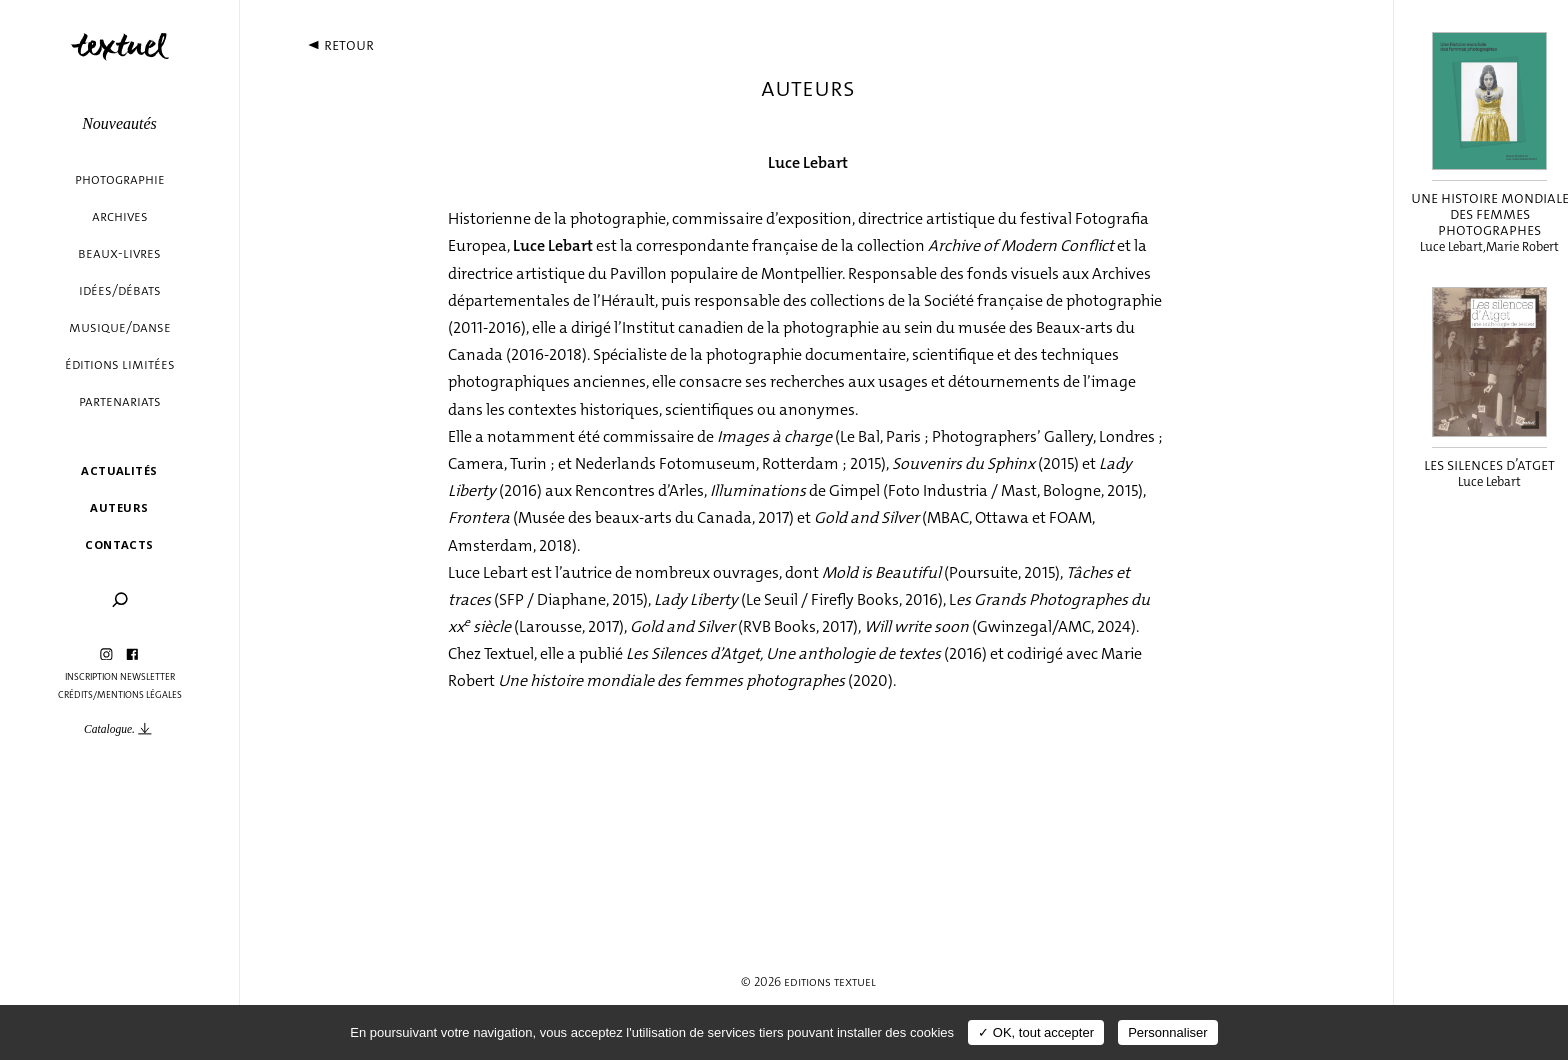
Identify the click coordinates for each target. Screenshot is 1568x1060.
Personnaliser (1168, 1032)
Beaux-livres (119, 253)
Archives (120, 216)
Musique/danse (120, 327)
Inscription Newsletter (120, 677)
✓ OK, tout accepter (1036, 1032)
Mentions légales (139, 695)
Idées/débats (120, 290)
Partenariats (120, 401)
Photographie (120, 179)
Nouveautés (119, 123)
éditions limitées (120, 364)
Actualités (119, 470)
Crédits (75, 695)
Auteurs (119, 507)
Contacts (119, 544)
